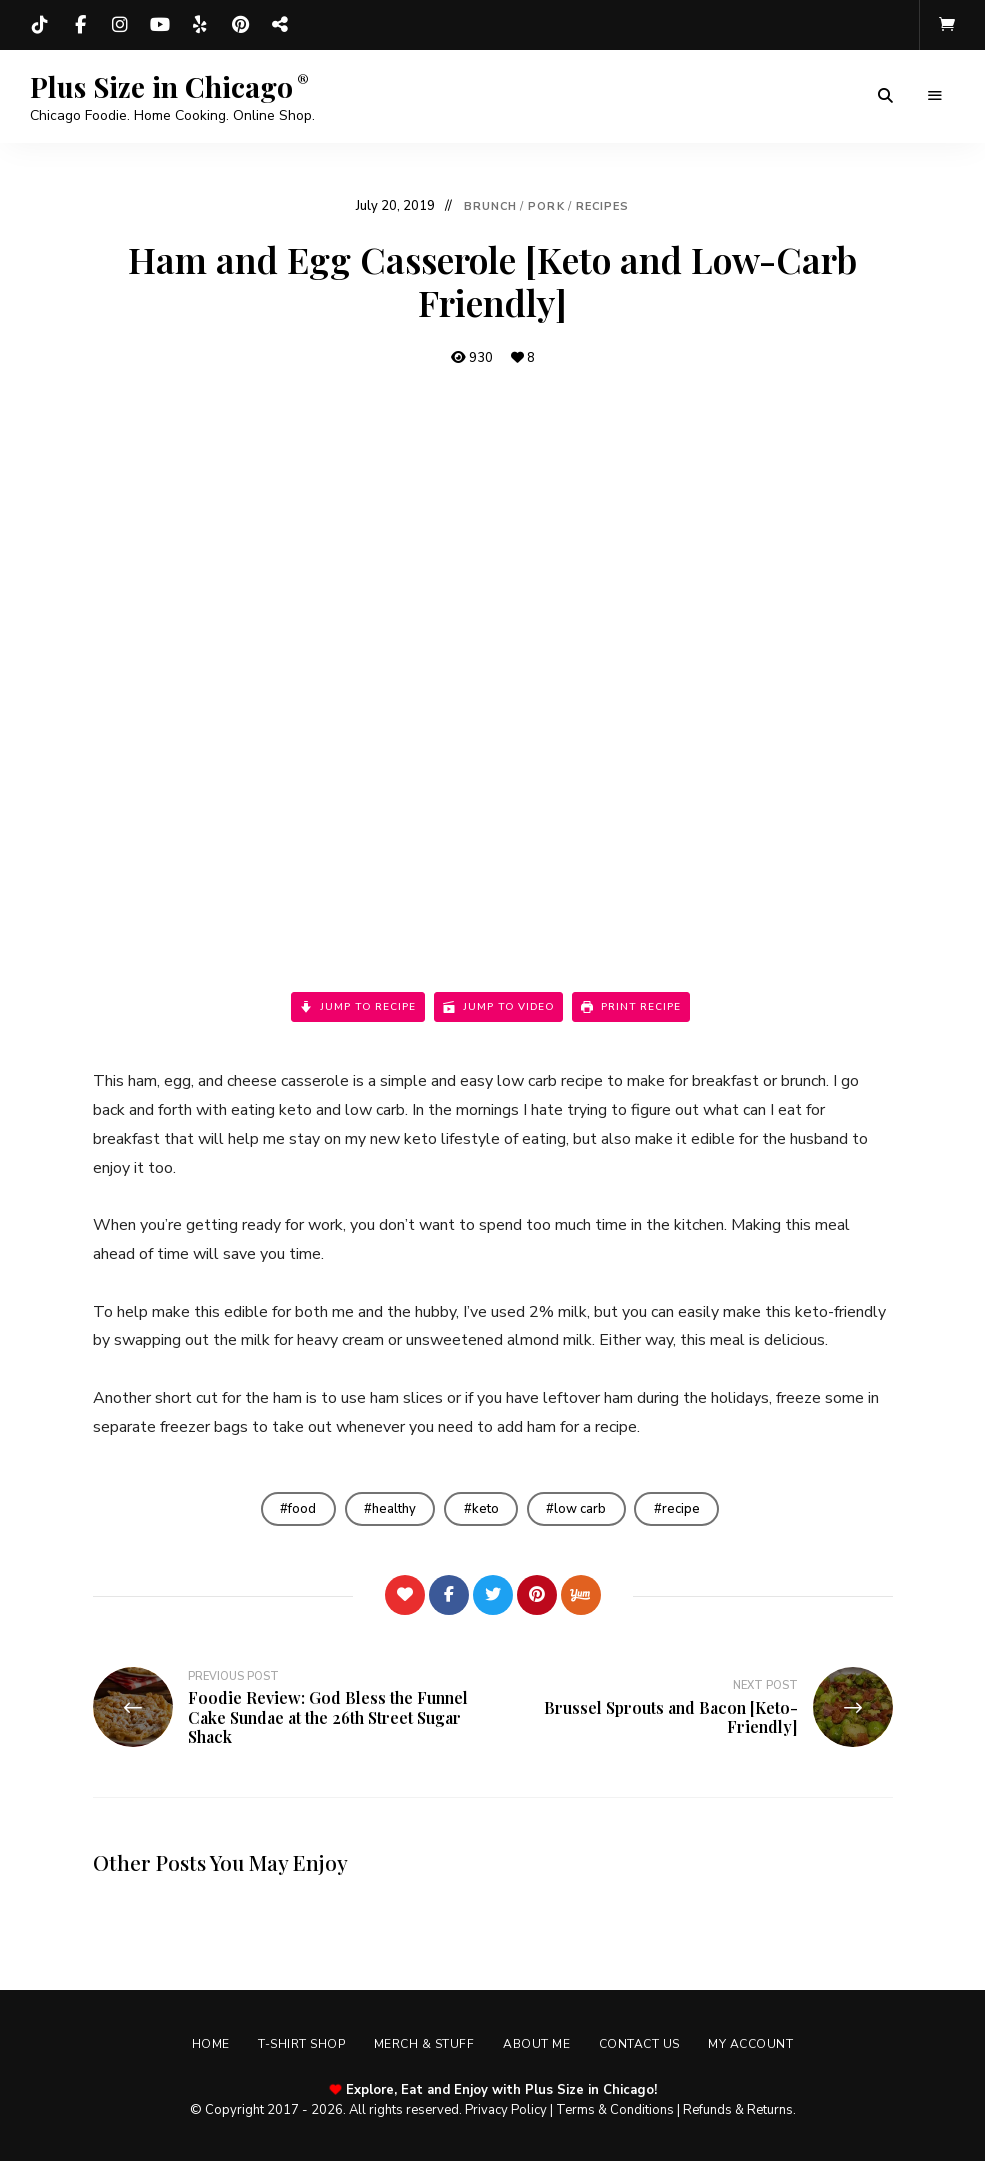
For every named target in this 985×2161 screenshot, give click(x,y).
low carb (582, 1509)
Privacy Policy (506, 2111)
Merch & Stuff (423, 2045)
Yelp (200, 25)
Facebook (80, 25)
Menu (935, 96)
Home (207, 2045)
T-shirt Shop (299, 2045)
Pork (546, 206)
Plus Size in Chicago (161, 87)
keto (485, 1509)
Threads (280, 25)
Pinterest (240, 25)
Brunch (491, 206)
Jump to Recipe (358, 1007)
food (300, 1509)
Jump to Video (498, 1007)
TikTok (40, 25)
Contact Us (641, 2045)
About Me (537, 2045)
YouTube (160, 25)
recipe (684, 1509)
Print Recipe (631, 1007)
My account (754, 2045)
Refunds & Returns (738, 2111)
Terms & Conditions (615, 2111)
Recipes (603, 206)
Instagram (120, 25)
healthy (393, 1509)
